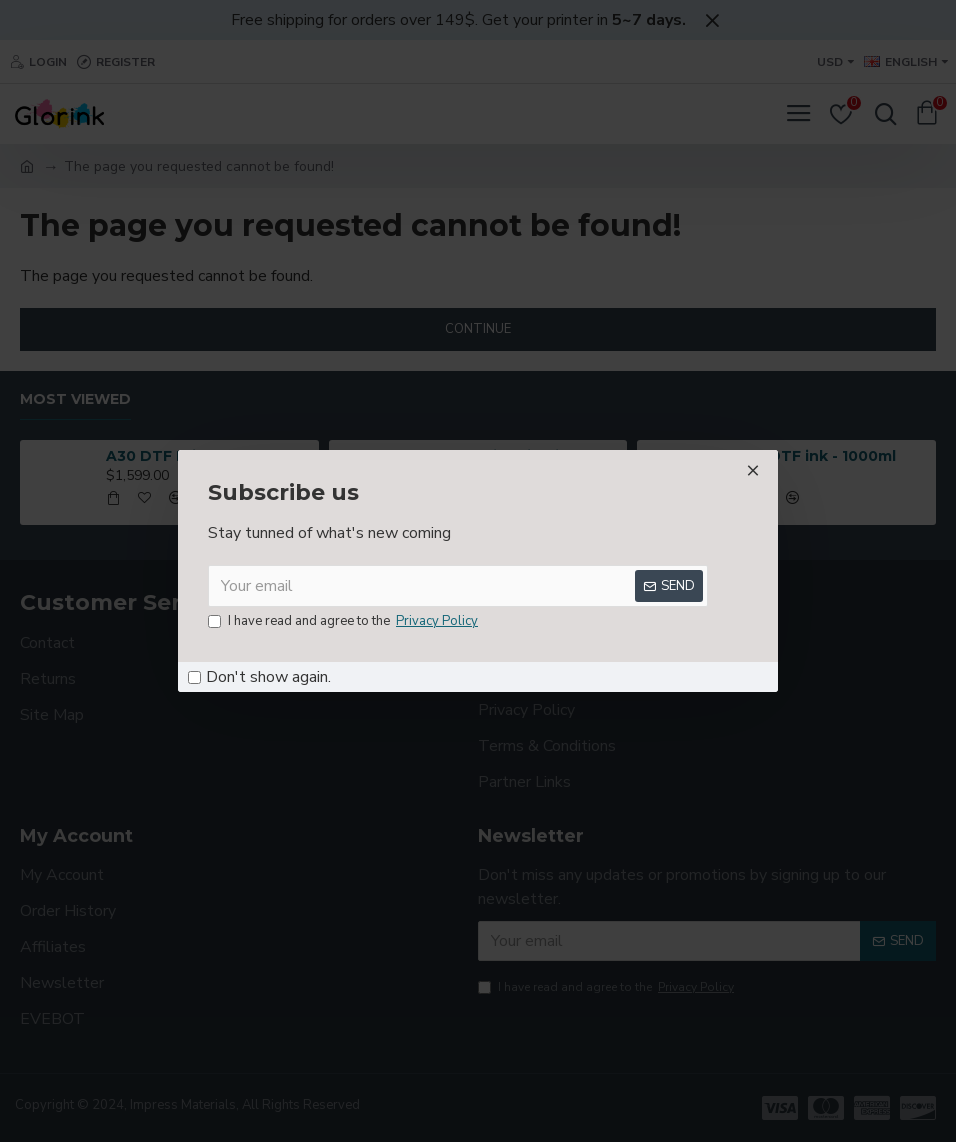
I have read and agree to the (344, 622)
